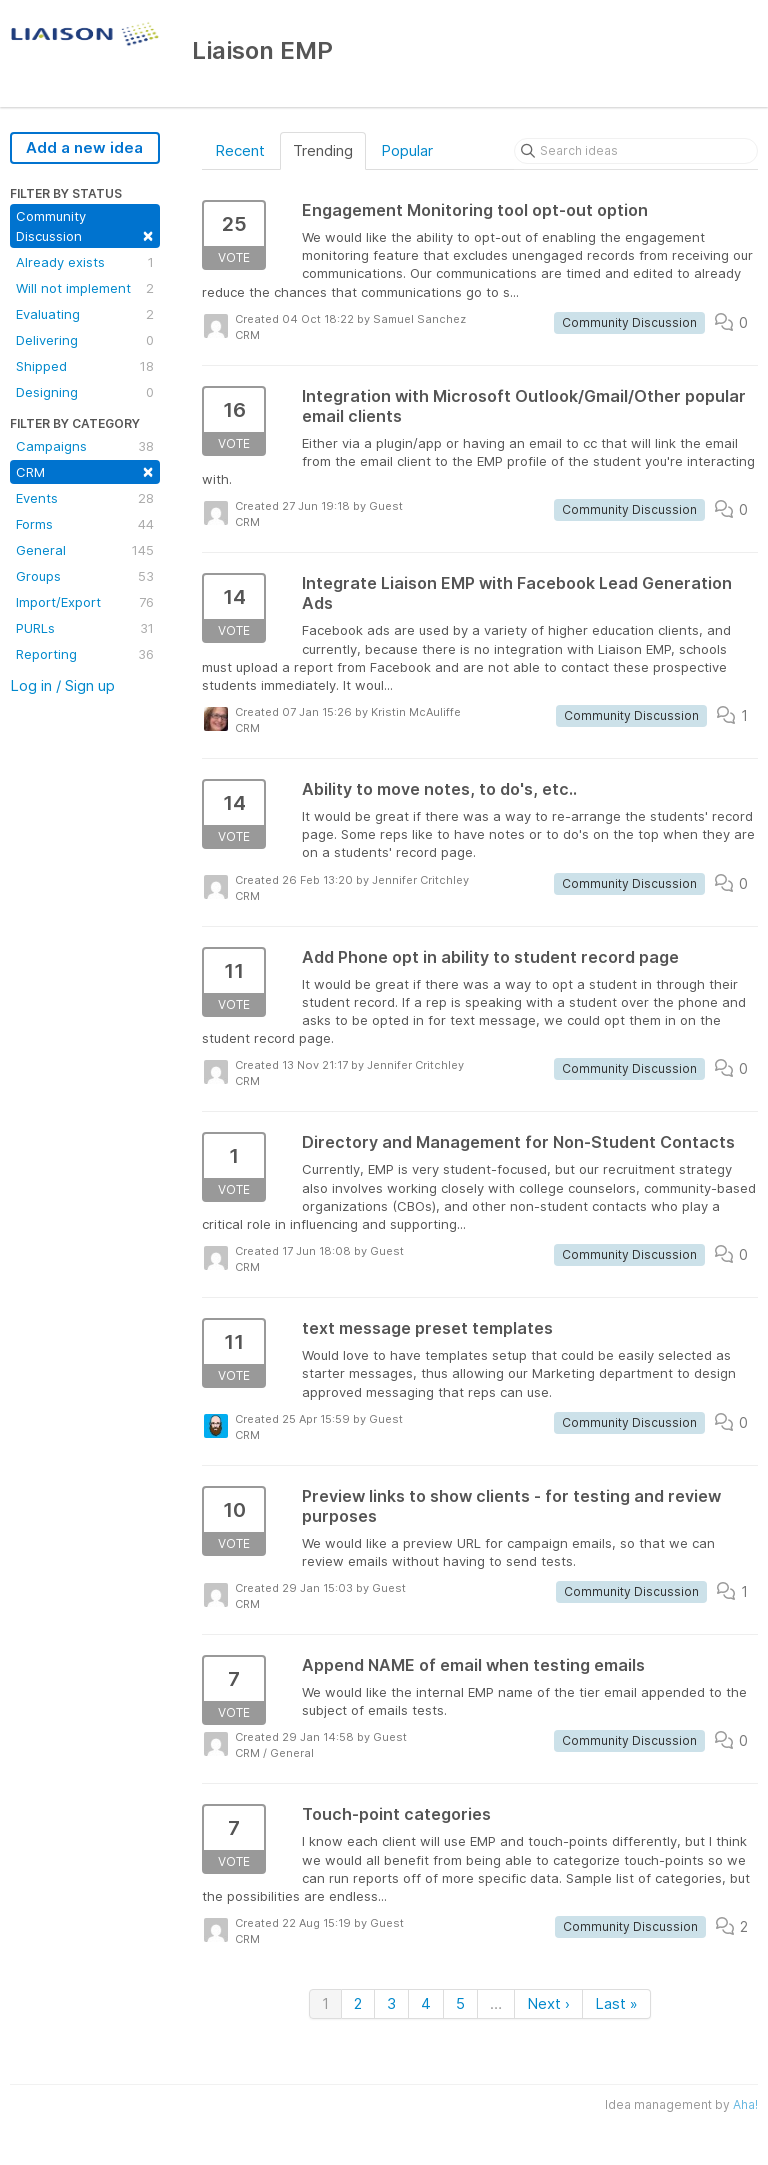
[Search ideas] (636, 151)
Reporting (85, 654)
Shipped (85, 366)
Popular (407, 150)
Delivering (85, 340)
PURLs (85, 628)
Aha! (745, 2104)
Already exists (85, 262)
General (85, 550)
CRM (85, 470)
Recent (240, 150)
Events (85, 498)
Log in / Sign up (62, 685)
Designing (85, 392)
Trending (323, 150)
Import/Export (85, 602)
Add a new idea (84, 147)
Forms (85, 524)
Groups (85, 576)
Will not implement (85, 288)
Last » (616, 2003)
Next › (548, 2003)
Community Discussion (85, 226)
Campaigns (85, 446)
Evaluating (85, 314)
